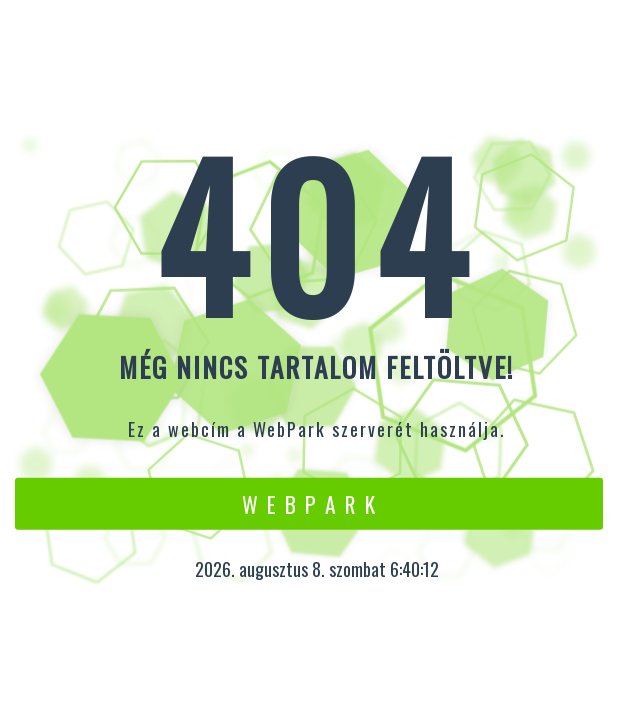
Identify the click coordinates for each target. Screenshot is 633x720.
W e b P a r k (309, 503)
